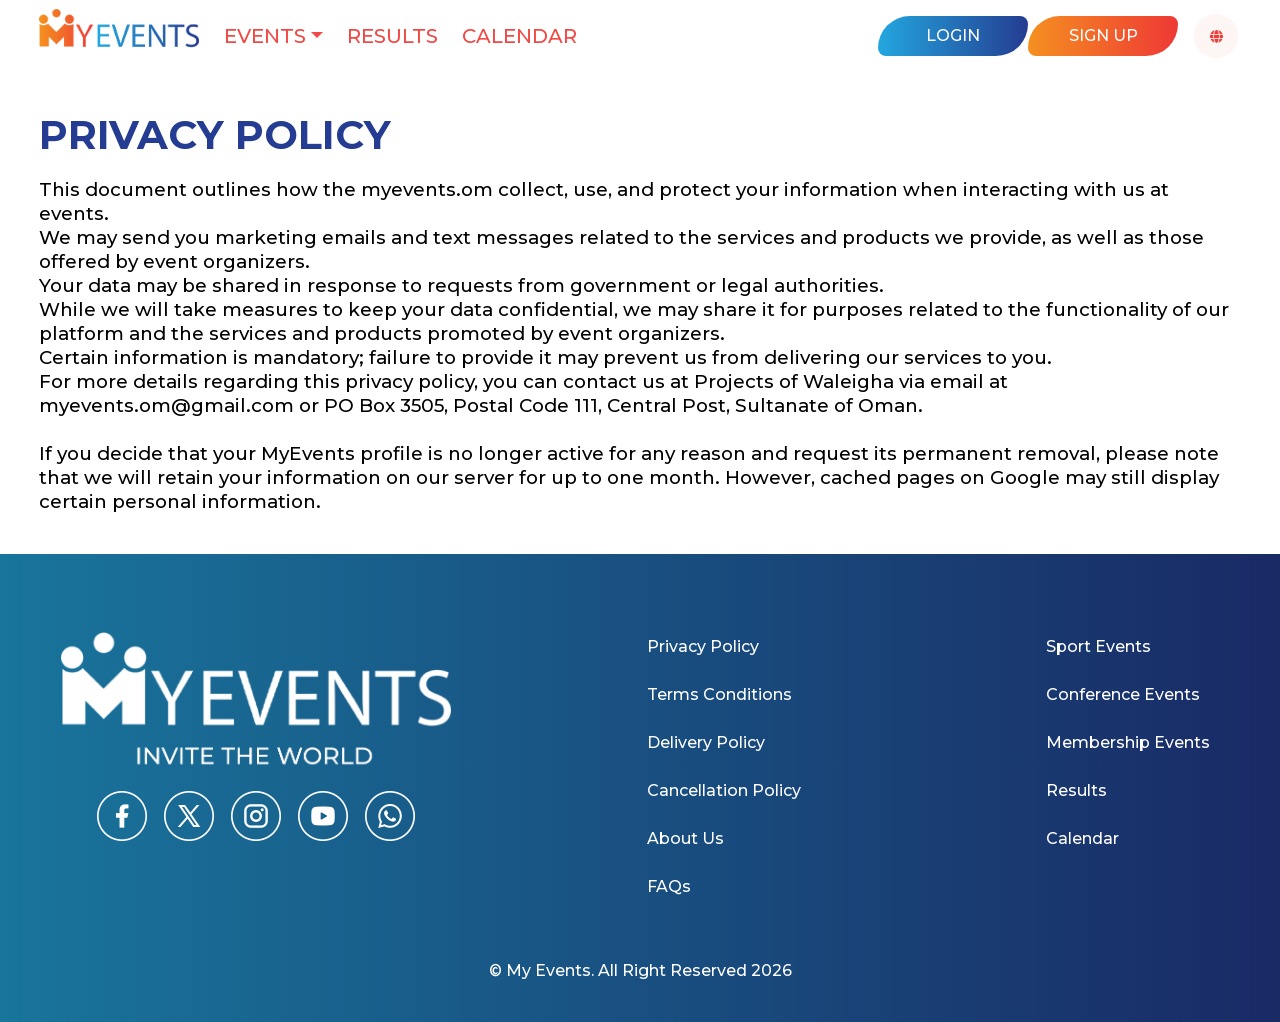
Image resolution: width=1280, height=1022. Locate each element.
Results (392, 36)
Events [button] (265, 36)
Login (953, 35)
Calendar (519, 36)
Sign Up (1103, 35)
